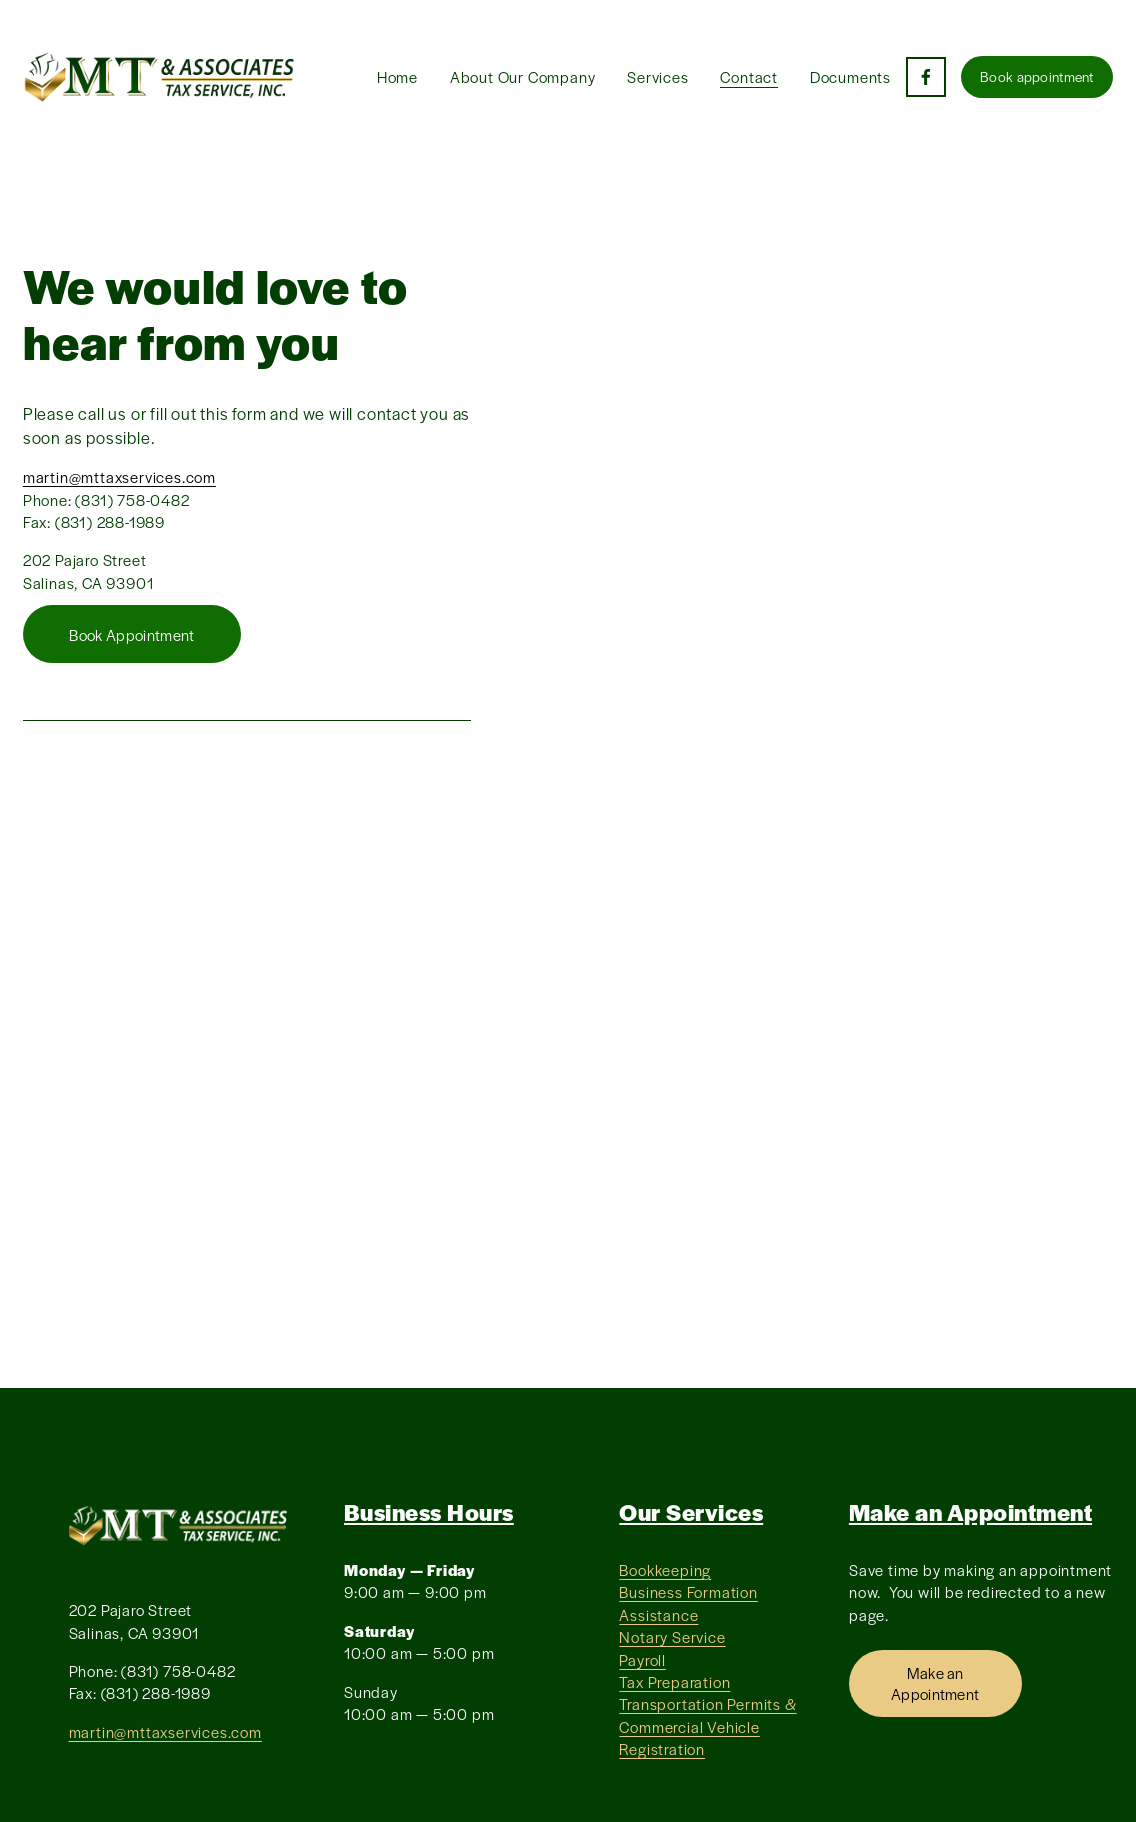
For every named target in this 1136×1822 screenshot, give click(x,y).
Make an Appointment (935, 1683)
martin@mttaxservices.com (119, 476)
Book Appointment (131, 634)
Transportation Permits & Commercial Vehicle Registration (707, 1726)
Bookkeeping (665, 1569)
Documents (850, 76)
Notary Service (672, 1636)
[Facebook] (926, 77)
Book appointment (1037, 76)
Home (397, 76)
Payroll (642, 1659)
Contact (749, 76)
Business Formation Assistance (688, 1602)
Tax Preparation (674, 1681)
